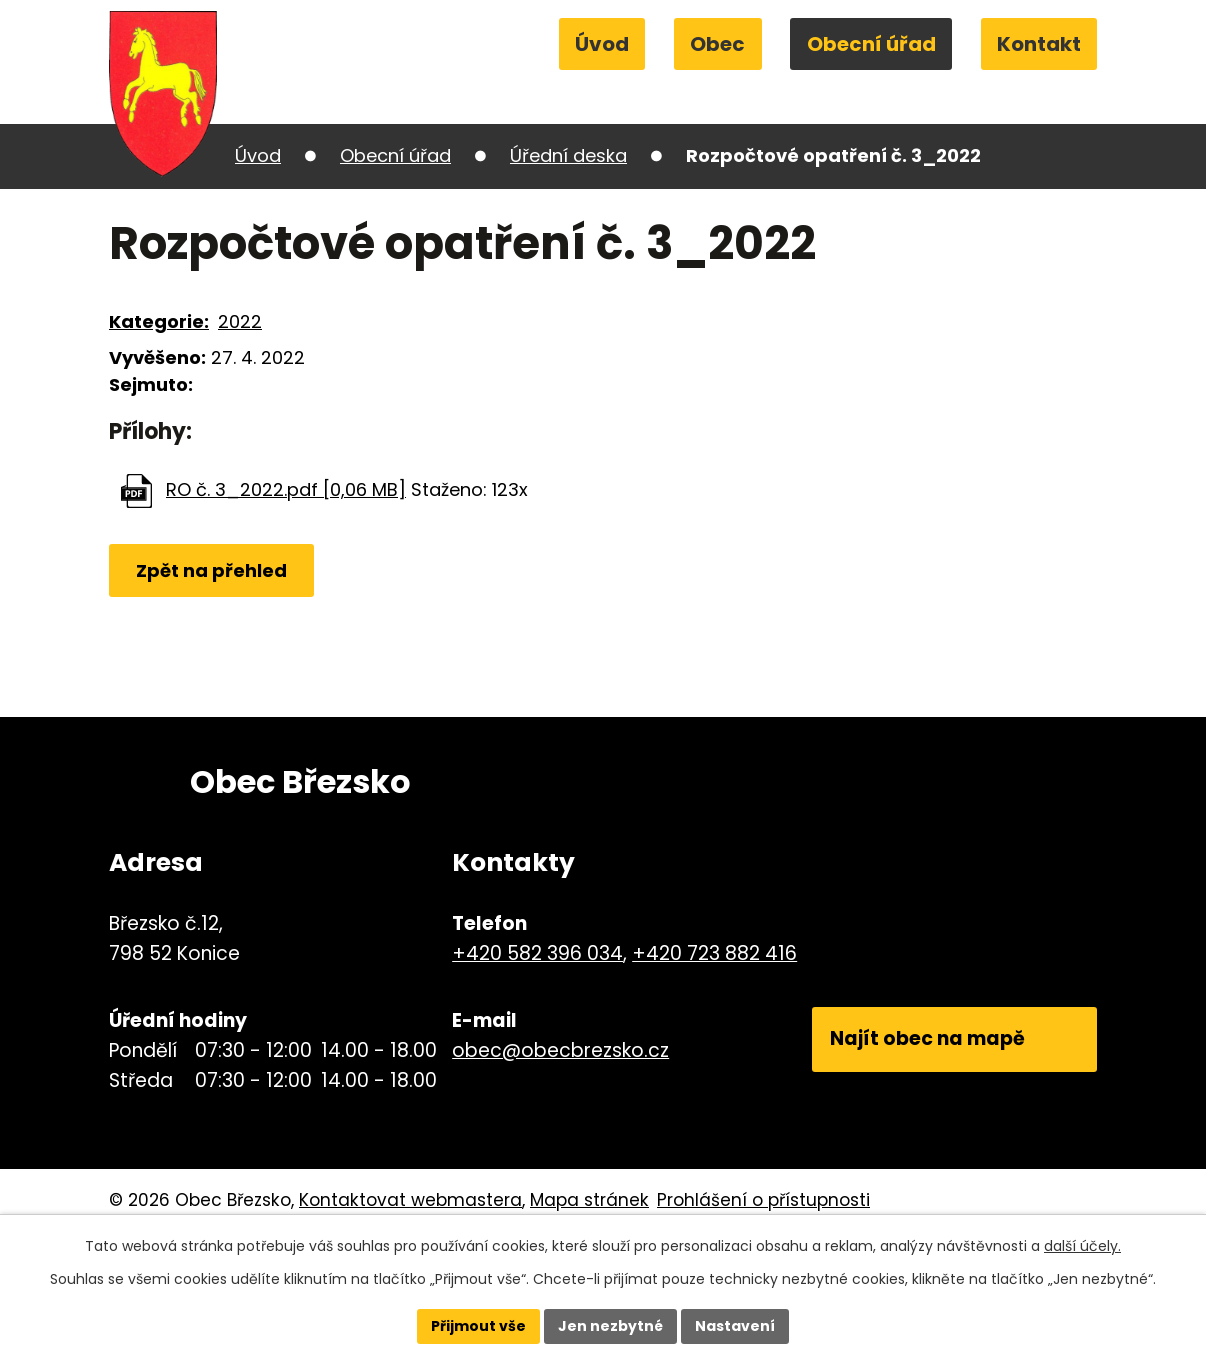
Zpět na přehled (211, 570)
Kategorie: (159, 321)
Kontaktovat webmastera (410, 1200)
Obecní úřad (871, 44)
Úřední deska (568, 155)
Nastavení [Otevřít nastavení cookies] (735, 1326)
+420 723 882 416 (714, 953)
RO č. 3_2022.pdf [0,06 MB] (286, 489)
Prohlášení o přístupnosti (763, 1200)
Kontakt (1039, 44)
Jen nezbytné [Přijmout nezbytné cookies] (610, 1326)
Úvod (602, 44)
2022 (240, 321)
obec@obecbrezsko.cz (560, 1050)
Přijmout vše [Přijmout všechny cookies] (478, 1326)
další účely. (1082, 1246)
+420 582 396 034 (537, 953)
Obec (717, 44)
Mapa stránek (589, 1200)
